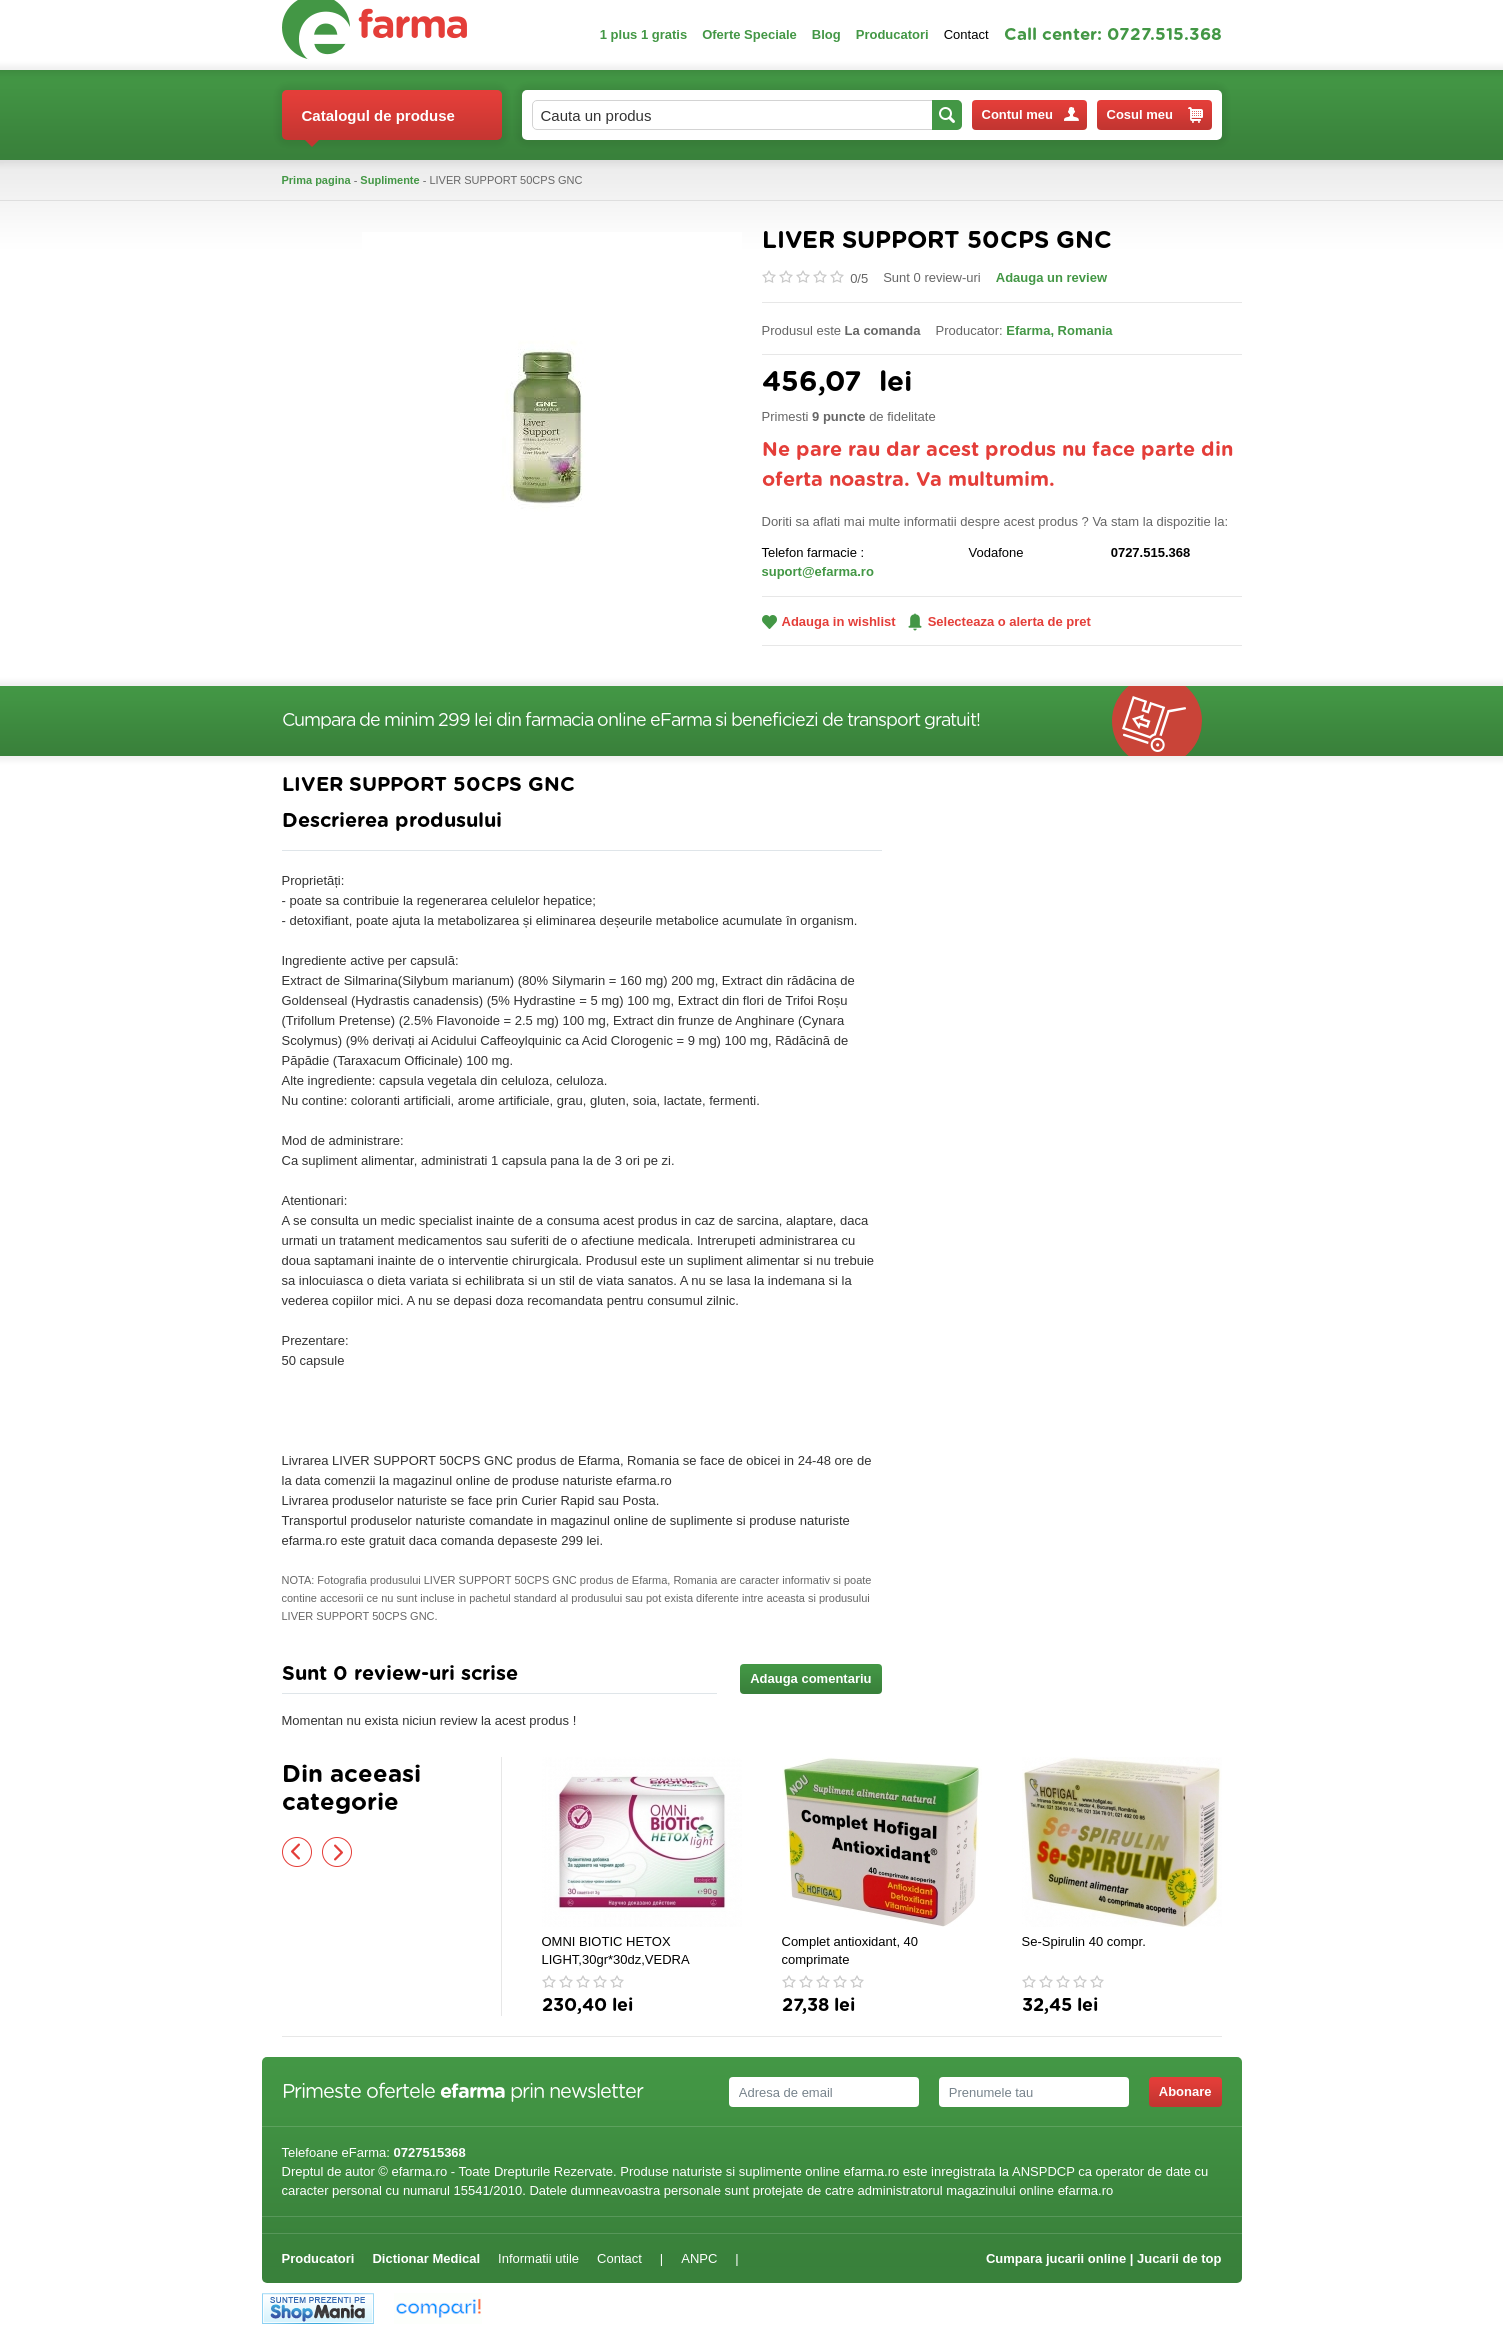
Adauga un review (1051, 277)
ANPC (699, 2258)
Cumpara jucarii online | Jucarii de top (1104, 2258)
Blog (826, 34)
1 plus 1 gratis (643, 34)
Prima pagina (316, 180)
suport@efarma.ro (818, 571)
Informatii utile (538, 2258)
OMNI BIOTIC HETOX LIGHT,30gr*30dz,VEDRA (616, 1950)
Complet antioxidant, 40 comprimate (850, 1950)
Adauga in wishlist (829, 621)
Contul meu (1030, 114)
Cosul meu (1155, 115)
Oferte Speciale (749, 34)
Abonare (1185, 2091)
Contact (966, 34)
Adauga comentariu (810, 1678)
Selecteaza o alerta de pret (999, 622)
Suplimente (389, 180)
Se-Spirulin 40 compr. (1084, 1941)
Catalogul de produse (378, 123)
